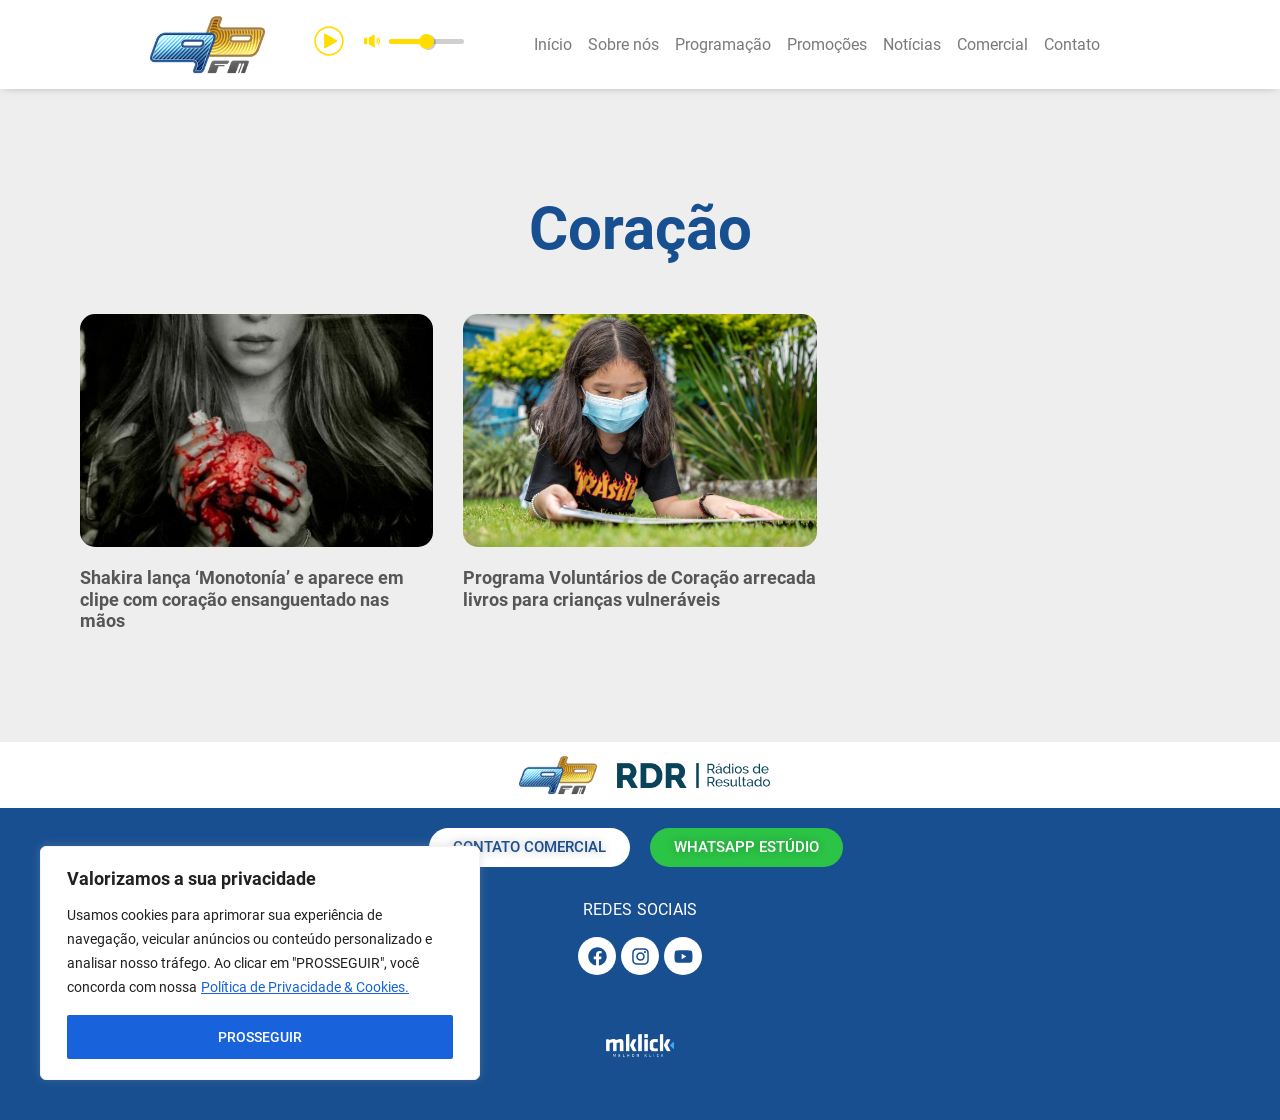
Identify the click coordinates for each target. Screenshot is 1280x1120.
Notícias (912, 44)
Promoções (827, 44)
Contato (1072, 44)
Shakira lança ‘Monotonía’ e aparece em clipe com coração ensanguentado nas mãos (242, 599)
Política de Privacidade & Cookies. (305, 987)
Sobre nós (623, 44)
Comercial (992, 44)
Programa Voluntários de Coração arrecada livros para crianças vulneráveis (639, 588)
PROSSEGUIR (260, 1037)
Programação (723, 44)
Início (553, 44)
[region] (260, 963)
